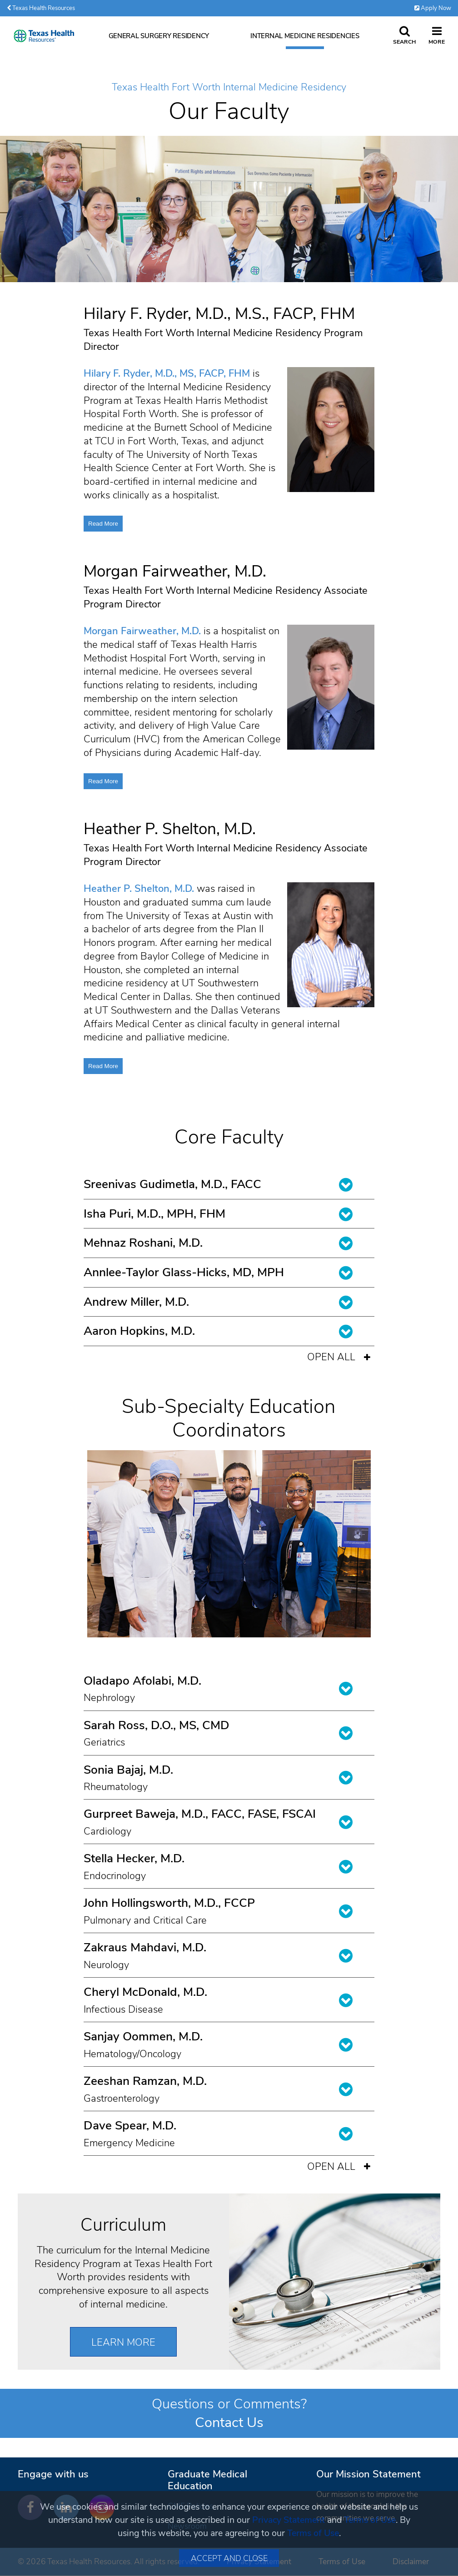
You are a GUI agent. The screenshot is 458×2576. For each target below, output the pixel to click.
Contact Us (229, 2422)
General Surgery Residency (159, 35)
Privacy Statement (288, 2520)
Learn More (123, 2342)
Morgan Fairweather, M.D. (142, 631)
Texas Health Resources (41, 8)
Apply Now (432, 8)
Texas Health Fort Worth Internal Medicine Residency (229, 87)
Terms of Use (370, 2520)
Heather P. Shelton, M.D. (139, 888)
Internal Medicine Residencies (304, 35)
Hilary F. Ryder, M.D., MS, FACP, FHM (167, 373)
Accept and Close (229, 2558)
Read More (103, 523)
